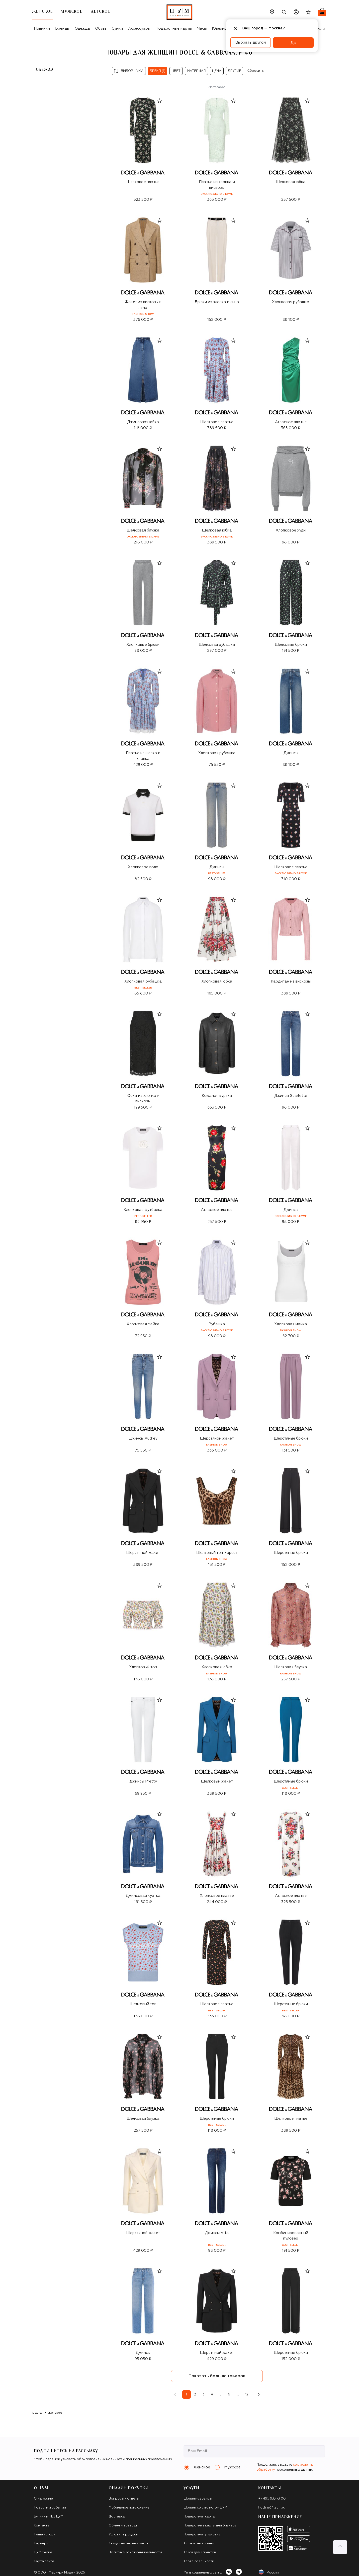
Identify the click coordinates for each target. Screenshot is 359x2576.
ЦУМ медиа (43, 2552)
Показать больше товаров (217, 2376)
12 (246, 2394)
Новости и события (50, 2507)
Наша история (46, 2534)
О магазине (43, 2498)
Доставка (117, 2516)
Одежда (82, 28)
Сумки (117, 28)
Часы (202, 28)
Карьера (41, 2543)
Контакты (42, 2525)
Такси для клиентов (199, 2552)
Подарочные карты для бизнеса (209, 2525)
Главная (37, 2412)
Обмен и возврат (123, 2525)
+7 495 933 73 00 (272, 2498)
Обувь (100, 28)
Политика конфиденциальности (135, 2552)
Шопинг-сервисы (197, 2498)
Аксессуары (139, 28)
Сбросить (255, 70)
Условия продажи (123, 2534)
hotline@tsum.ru (271, 2507)
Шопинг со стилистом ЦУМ (205, 2507)
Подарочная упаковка (201, 2534)
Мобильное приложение (129, 2507)
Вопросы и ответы (124, 2498)
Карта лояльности (198, 2561)
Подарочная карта (199, 2516)
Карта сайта (44, 2561)
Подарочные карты (174, 28)
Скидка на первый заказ (128, 2543)
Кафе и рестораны (198, 2543)
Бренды (62, 28)
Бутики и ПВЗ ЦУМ (48, 2516)
